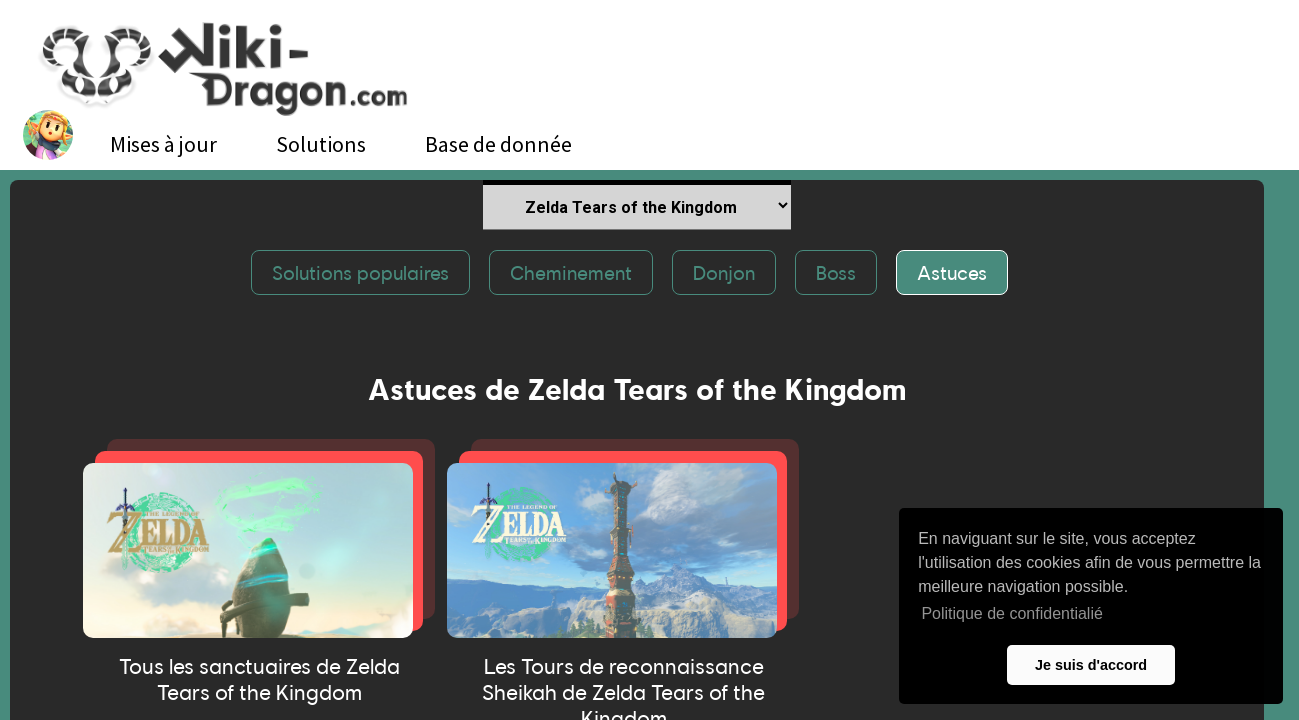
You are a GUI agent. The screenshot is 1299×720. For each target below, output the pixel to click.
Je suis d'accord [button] (1091, 665)
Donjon (724, 272)
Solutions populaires (360, 272)
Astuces (952, 272)
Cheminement (571, 272)
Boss (836, 272)
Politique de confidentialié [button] (1011, 613)
